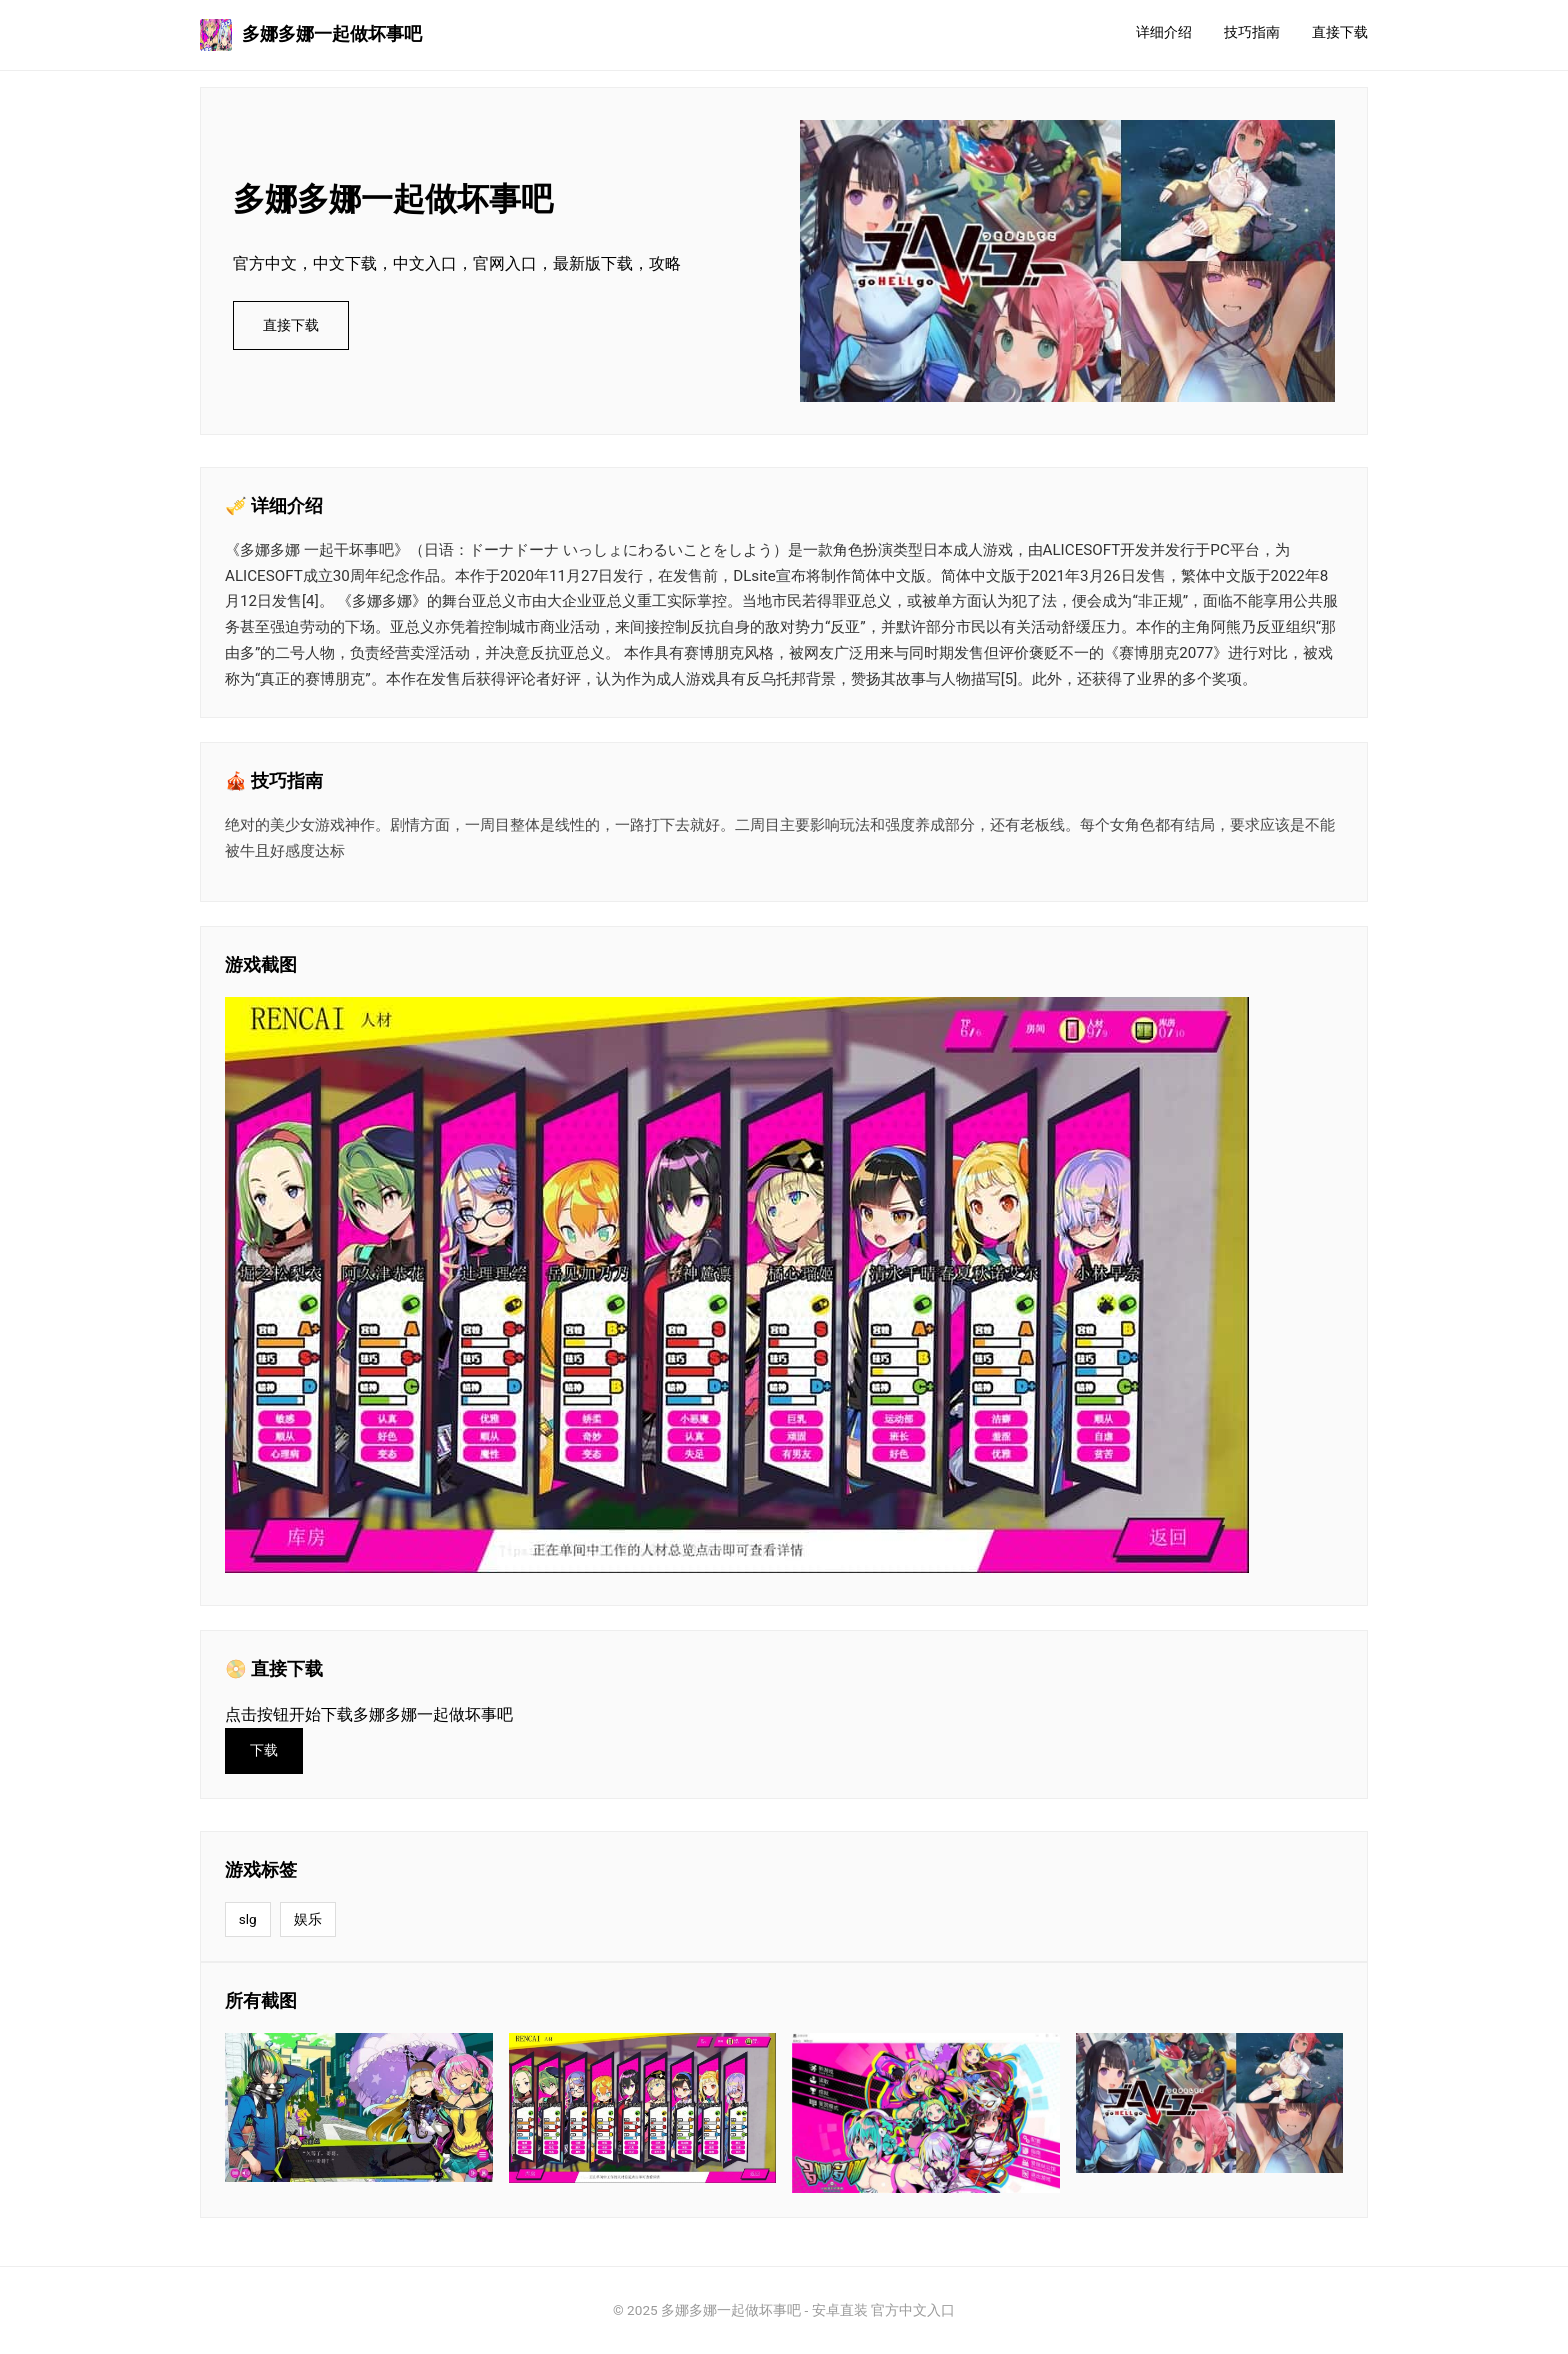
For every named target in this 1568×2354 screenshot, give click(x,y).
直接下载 (1340, 32)
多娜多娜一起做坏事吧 (311, 35)
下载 (264, 1750)
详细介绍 (1164, 32)
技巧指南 (1252, 32)
